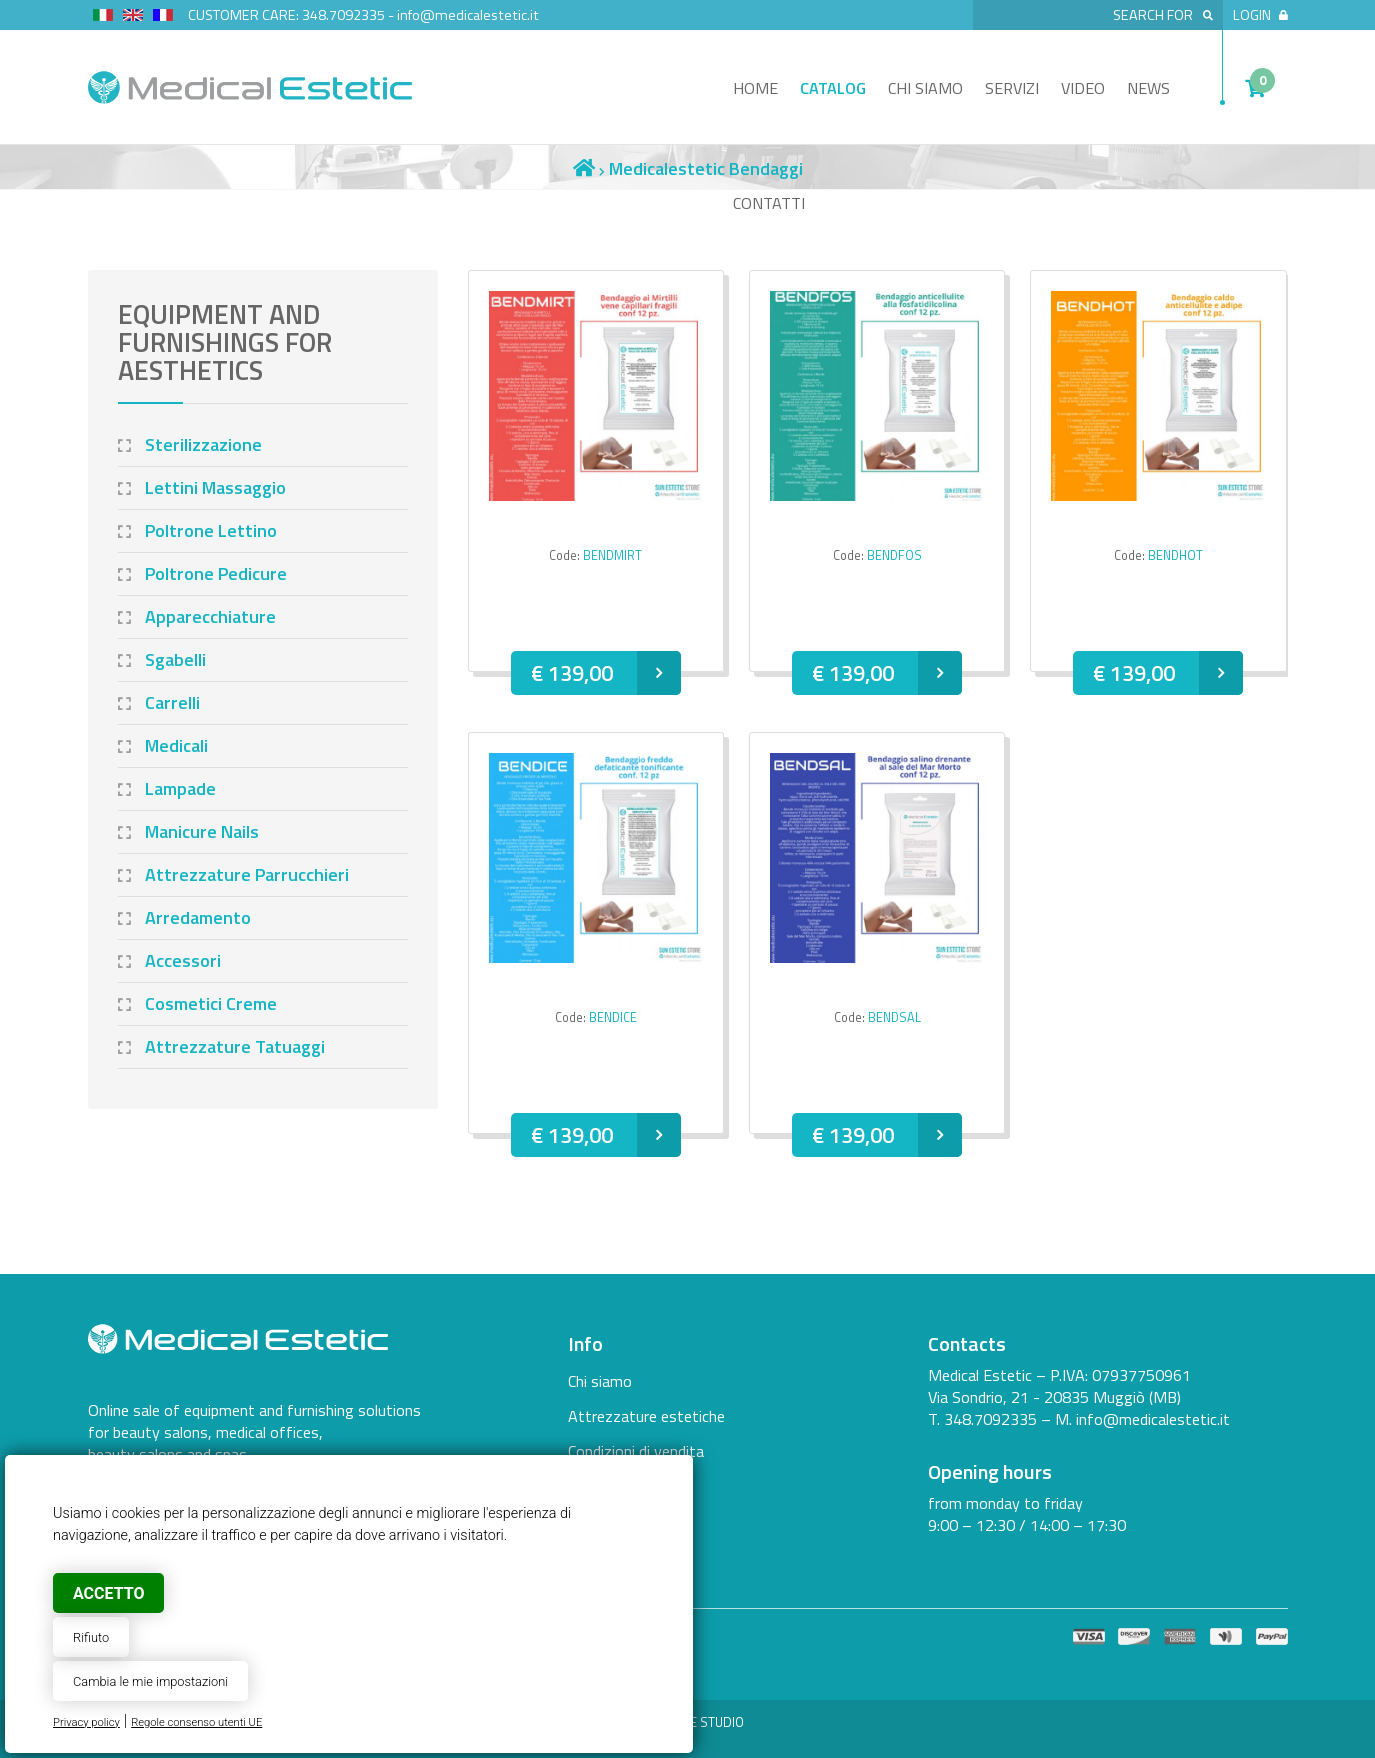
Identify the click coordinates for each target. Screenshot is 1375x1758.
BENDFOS (894, 555)
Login (1260, 15)
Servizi (1012, 88)
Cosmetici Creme (211, 1003)
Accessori (183, 960)
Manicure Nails (202, 831)
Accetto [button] (108, 1593)
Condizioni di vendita (636, 1451)
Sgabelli (175, 659)
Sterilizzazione (203, 444)
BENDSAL (894, 1017)
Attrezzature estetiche (646, 1416)
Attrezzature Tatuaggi (235, 1046)
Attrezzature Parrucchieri (247, 874)
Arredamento (198, 917)
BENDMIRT (612, 555)
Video (1083, 88)
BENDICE (613, 1017)
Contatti (769, 203)
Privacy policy (86, 1722)
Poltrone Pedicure (216, 573)
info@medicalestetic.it (468, 15)
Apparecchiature (210, 616)
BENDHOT (1175, 555)
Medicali (176, 745)
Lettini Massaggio (215, 487)
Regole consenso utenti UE (196, 1722)
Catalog (833, 88)
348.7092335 (343, 15)
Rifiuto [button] (91, 1637)
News (1148, 88)
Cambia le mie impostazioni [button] (150, 1681)
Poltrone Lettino (211, 530)
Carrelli (172, 702)
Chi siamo (925, 88)
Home (755, 88)
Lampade (180, 788)
